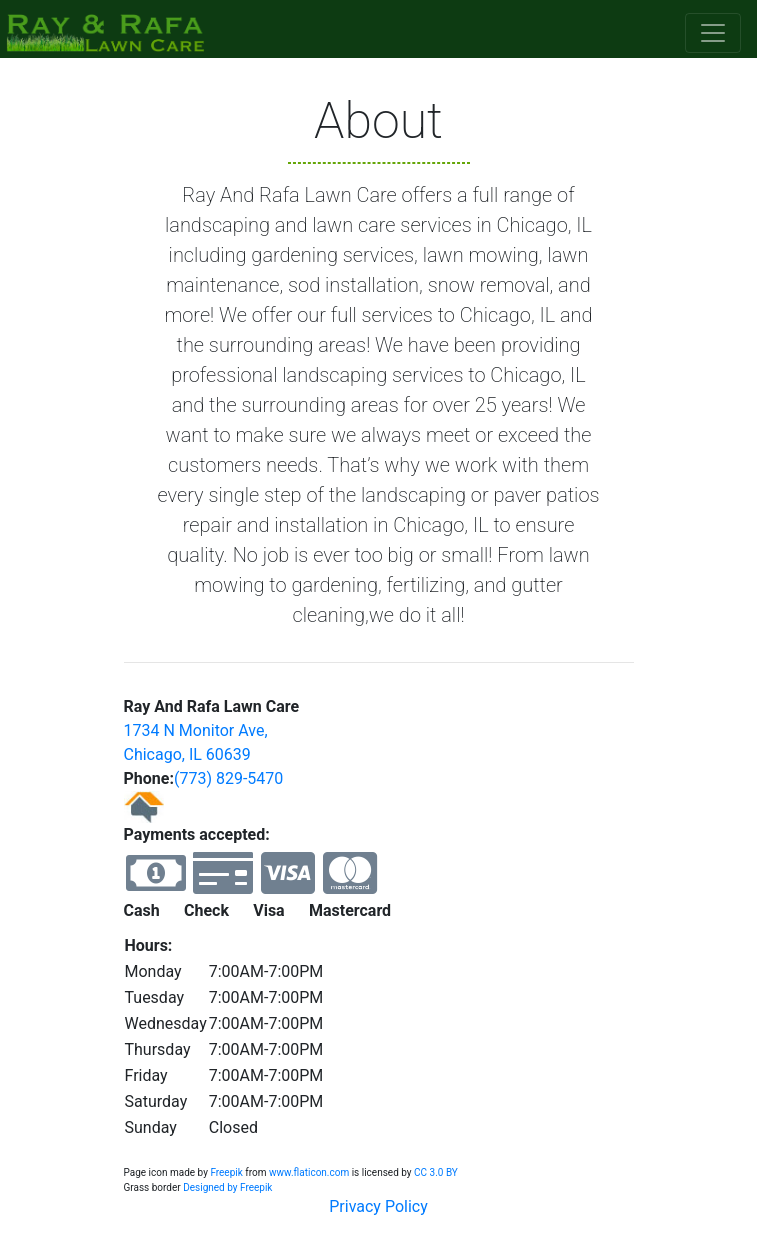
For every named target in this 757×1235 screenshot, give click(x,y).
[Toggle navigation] (713, 33)
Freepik (226, 1172)
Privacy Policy (378, 1206)
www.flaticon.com (309, 1172)
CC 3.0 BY (436, 1172)
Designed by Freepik (227, 1187)
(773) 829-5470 (228, 778)
